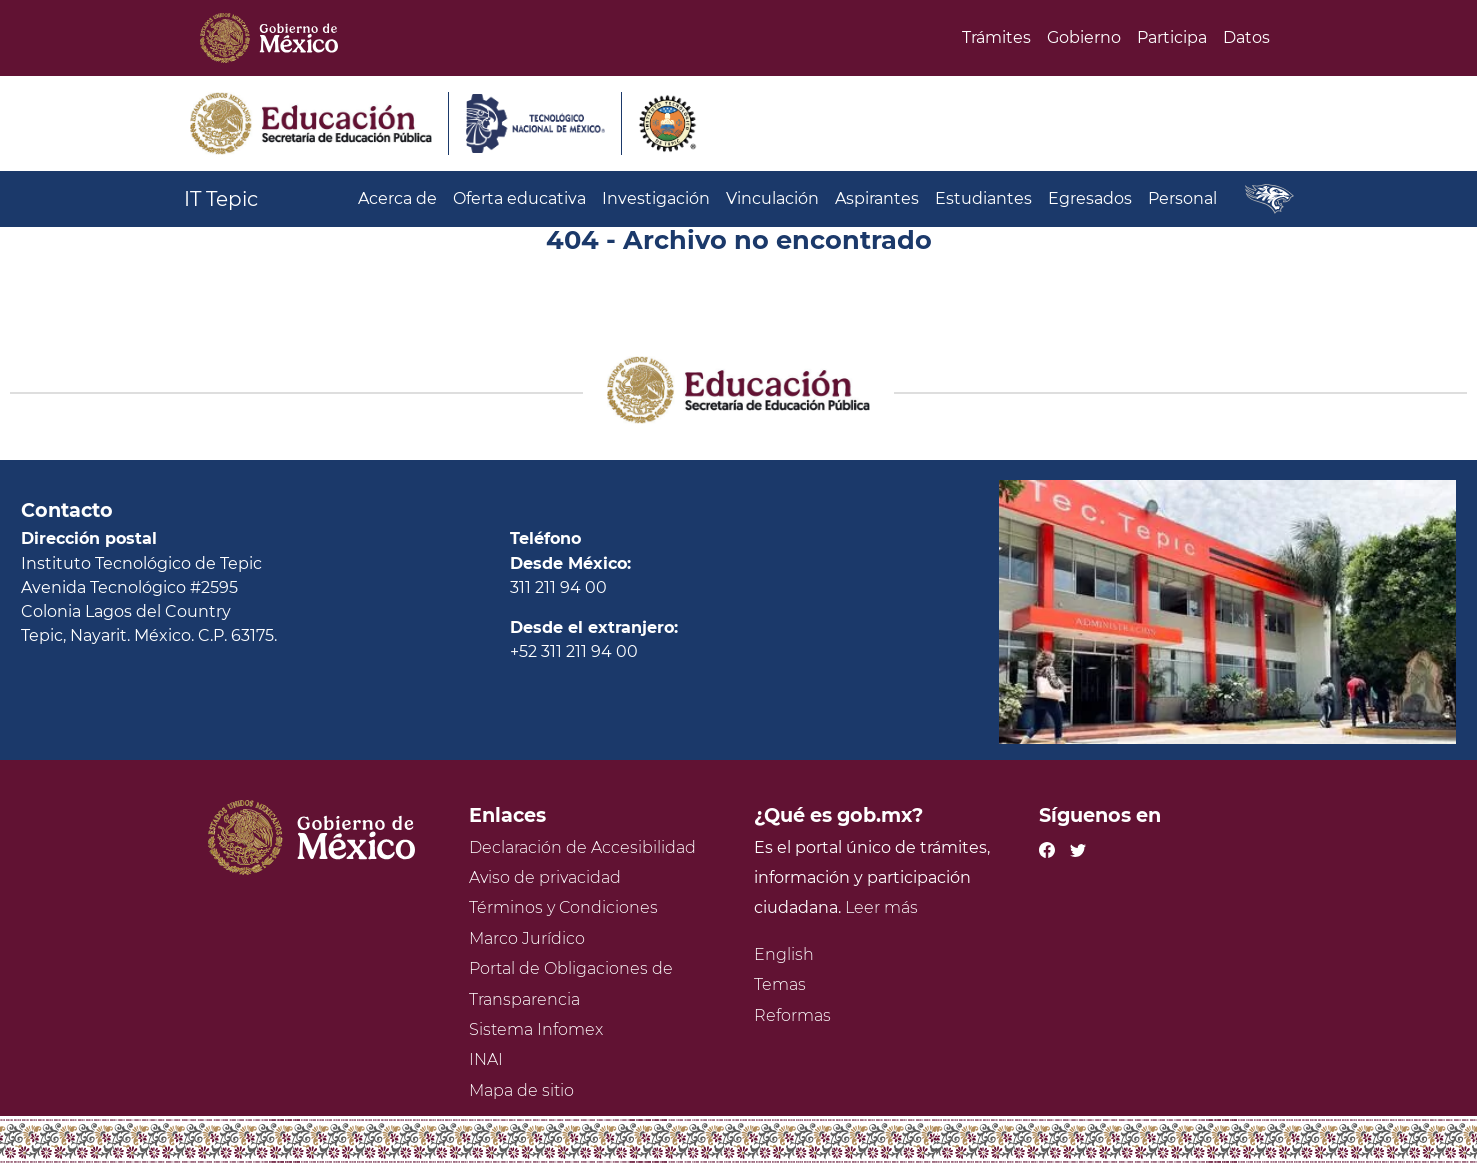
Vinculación (772, 198)
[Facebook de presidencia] (1047, 847)
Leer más (881, 907)
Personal (1182, 198)
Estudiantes (983, 198)
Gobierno (1084, 37)
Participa (1172, 37)
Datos (1246, 37)
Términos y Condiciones (563, 907)
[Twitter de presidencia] (1078, 847)
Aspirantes (877, 198)
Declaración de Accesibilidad (582, 847)
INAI (486, 1059)
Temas (780, 984)
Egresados (1090, 198)
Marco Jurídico (527, 938)
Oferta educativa (519, 198)
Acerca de (397, 198)
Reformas (792, 1015)
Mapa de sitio (521, 1090)
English (784, 954)
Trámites (996, 37)
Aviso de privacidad (545, 877)
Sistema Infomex (536, 1029)
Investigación (656, 198)
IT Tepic (221, 199)
